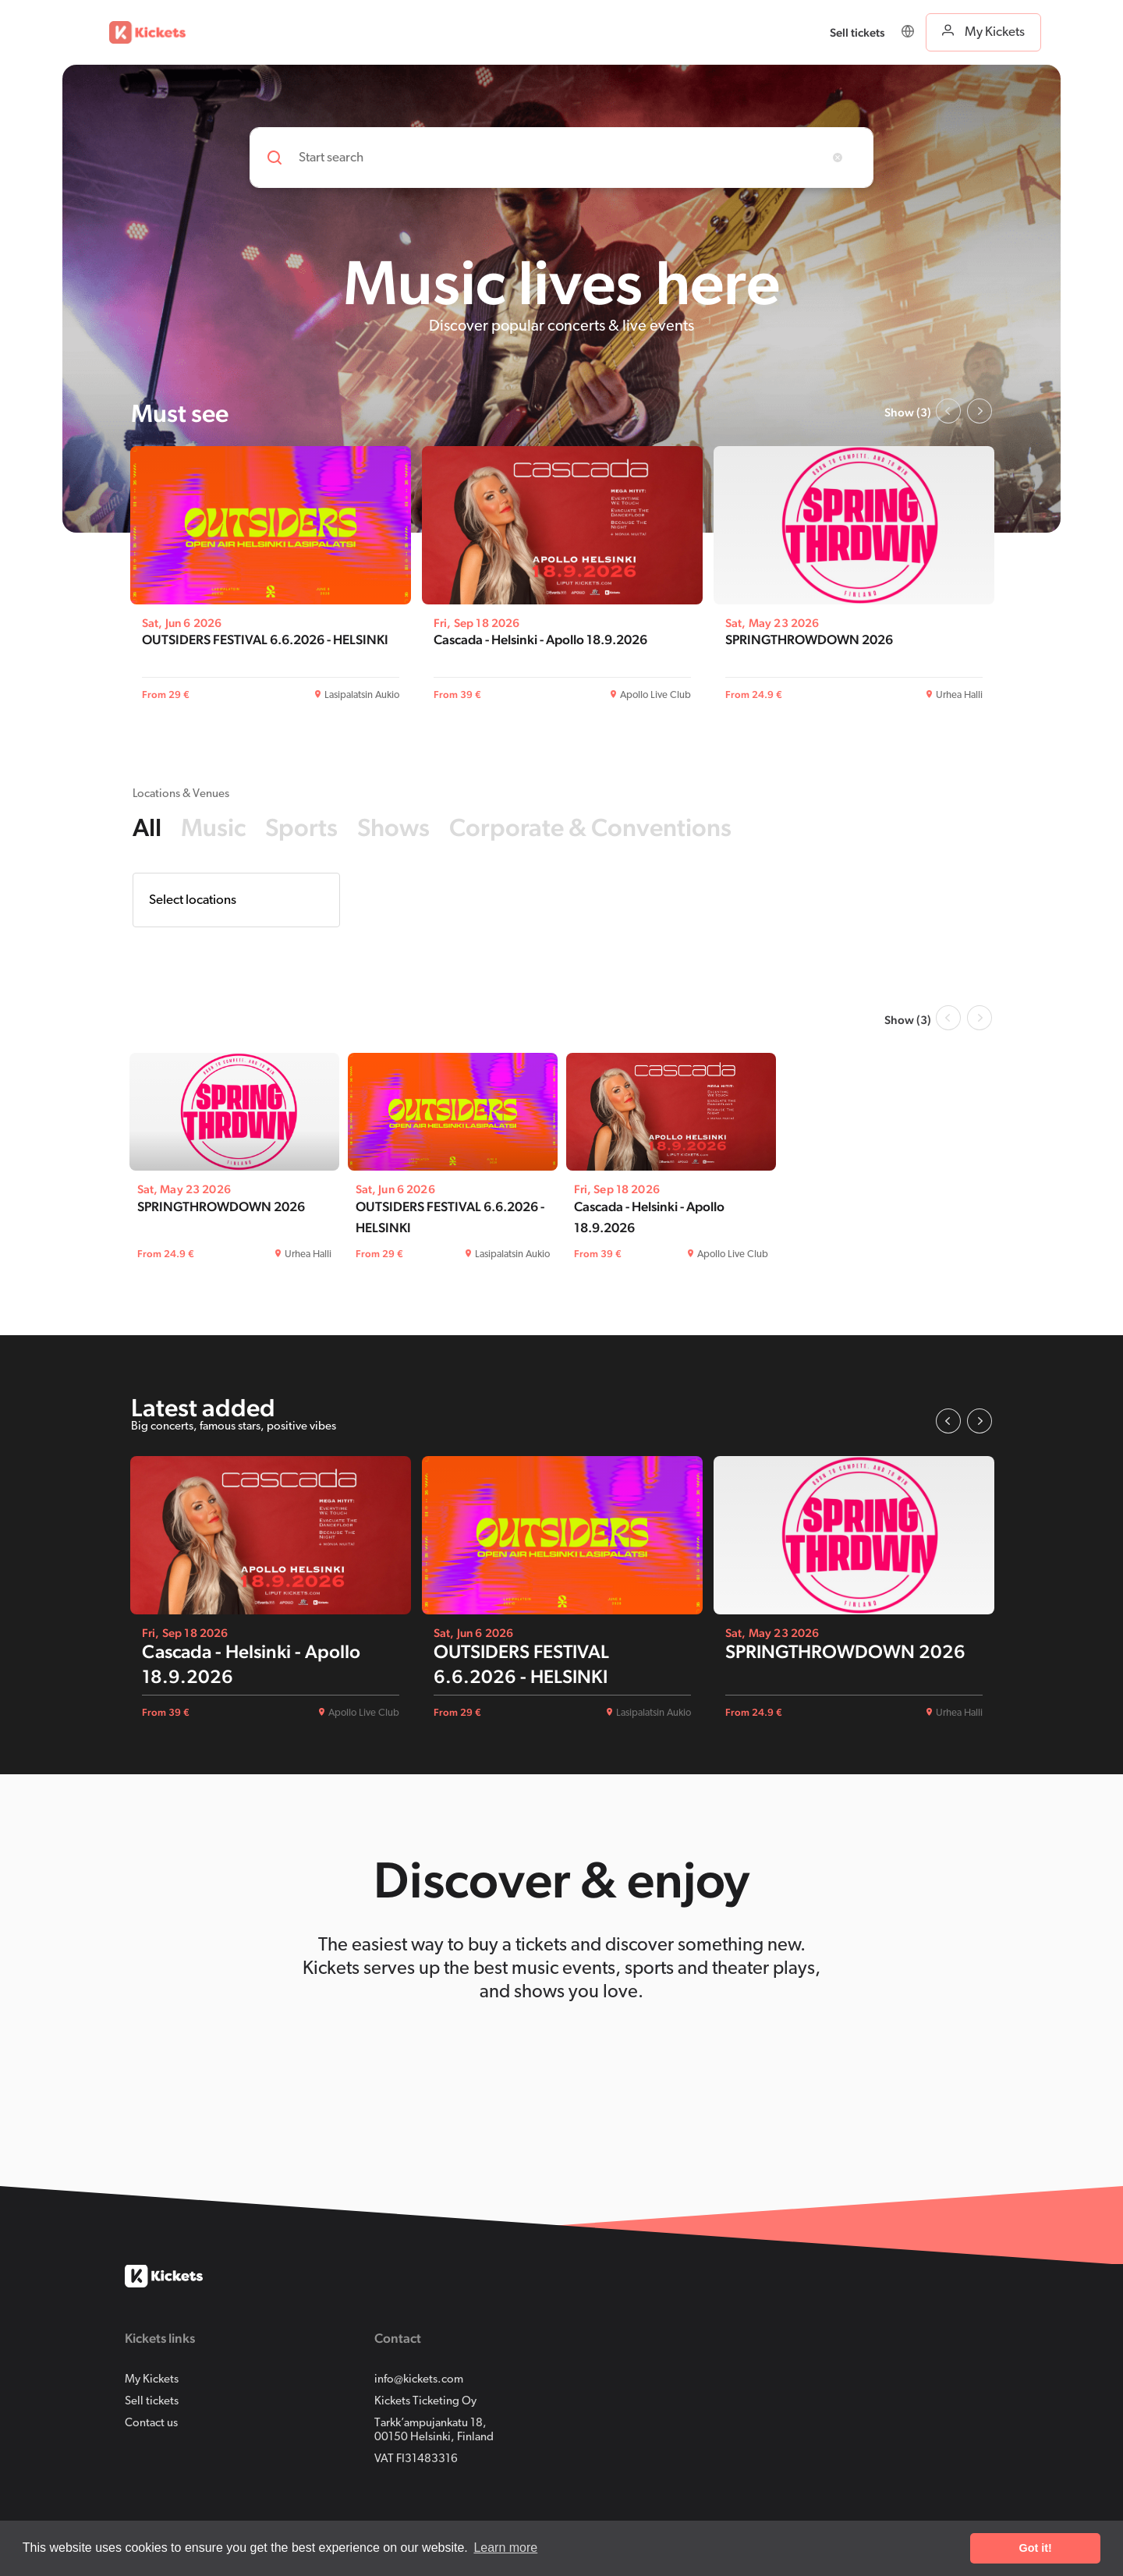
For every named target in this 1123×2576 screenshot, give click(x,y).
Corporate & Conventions (590, 827)
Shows (393, 827)
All (147, 827)
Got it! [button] (1035, 2548)
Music (213, 827)
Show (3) (907, 412)
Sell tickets (152, 2402)
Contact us (151, 2423)
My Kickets (152, 2380)
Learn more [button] (505, 2547)
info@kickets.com (418, 2380)
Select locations (192, 900)
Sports (301, 827)
